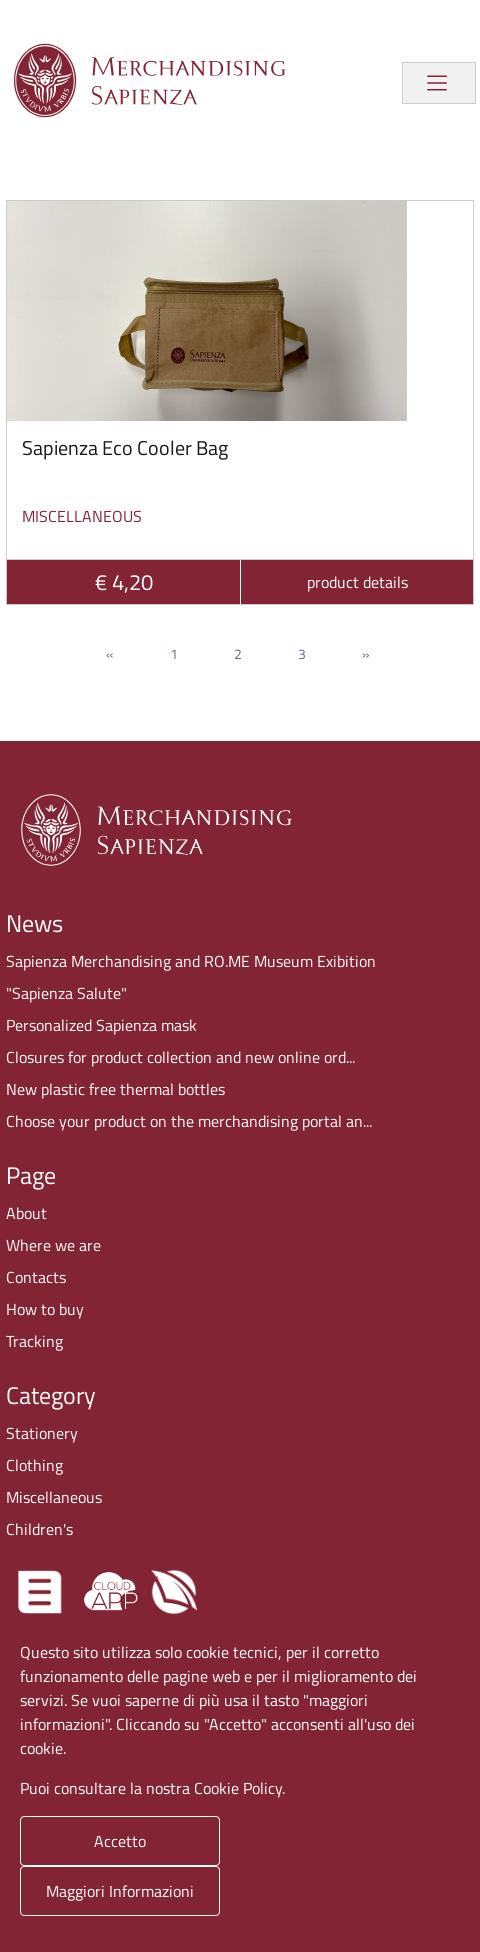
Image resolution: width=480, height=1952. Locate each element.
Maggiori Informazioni (120, 1891)
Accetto (120, 1841)
